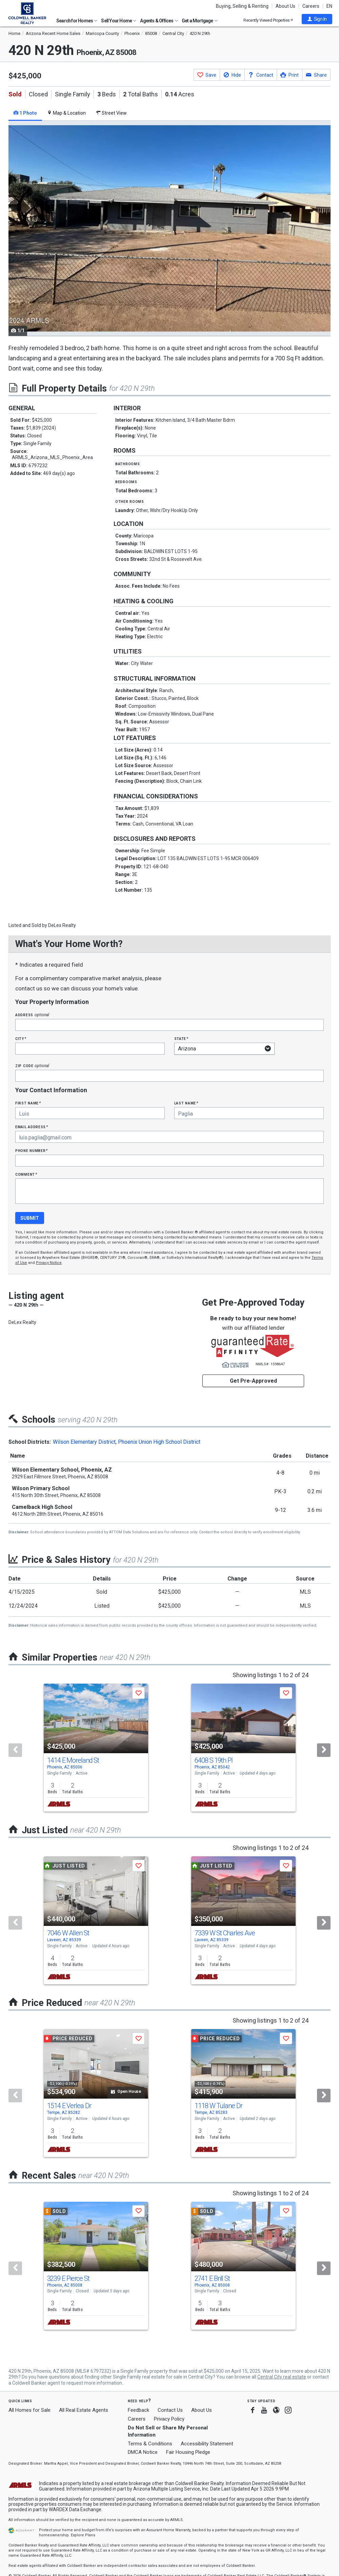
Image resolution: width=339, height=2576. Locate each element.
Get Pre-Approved (253, 1381)
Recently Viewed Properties (268, 20)
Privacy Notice (49, 1263)
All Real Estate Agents (83, 2410)
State (181, 1038)
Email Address (31, 1126)
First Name (28, 1102)
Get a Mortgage (200, 20)
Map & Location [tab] (66, 113)
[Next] (324, 1750)
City (20, 1038)
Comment (26, 1174)
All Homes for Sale (29, 2410)
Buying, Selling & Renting (242, 6)
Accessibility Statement (207, 2444)
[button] (317, 19)
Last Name (186, 1102)
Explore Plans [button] (83, 2535)
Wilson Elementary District (84, 1442)
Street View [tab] (111, 113)
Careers (310, 6)
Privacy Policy (169, 2419)
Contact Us (170, 2410)
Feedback (138, 2410)
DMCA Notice (143, 2452)
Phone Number (31, 1150)
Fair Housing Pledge (188, 2452)
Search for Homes (76, 20)
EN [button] (329, 6)
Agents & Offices (159, 20)
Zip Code (32, 1065)
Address (32, 1014)
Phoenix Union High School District (159, 1442)
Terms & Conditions (150, 2444)
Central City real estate (281, 2377)
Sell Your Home (118, 20)
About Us (285, 6)
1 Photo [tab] (25, 113)
